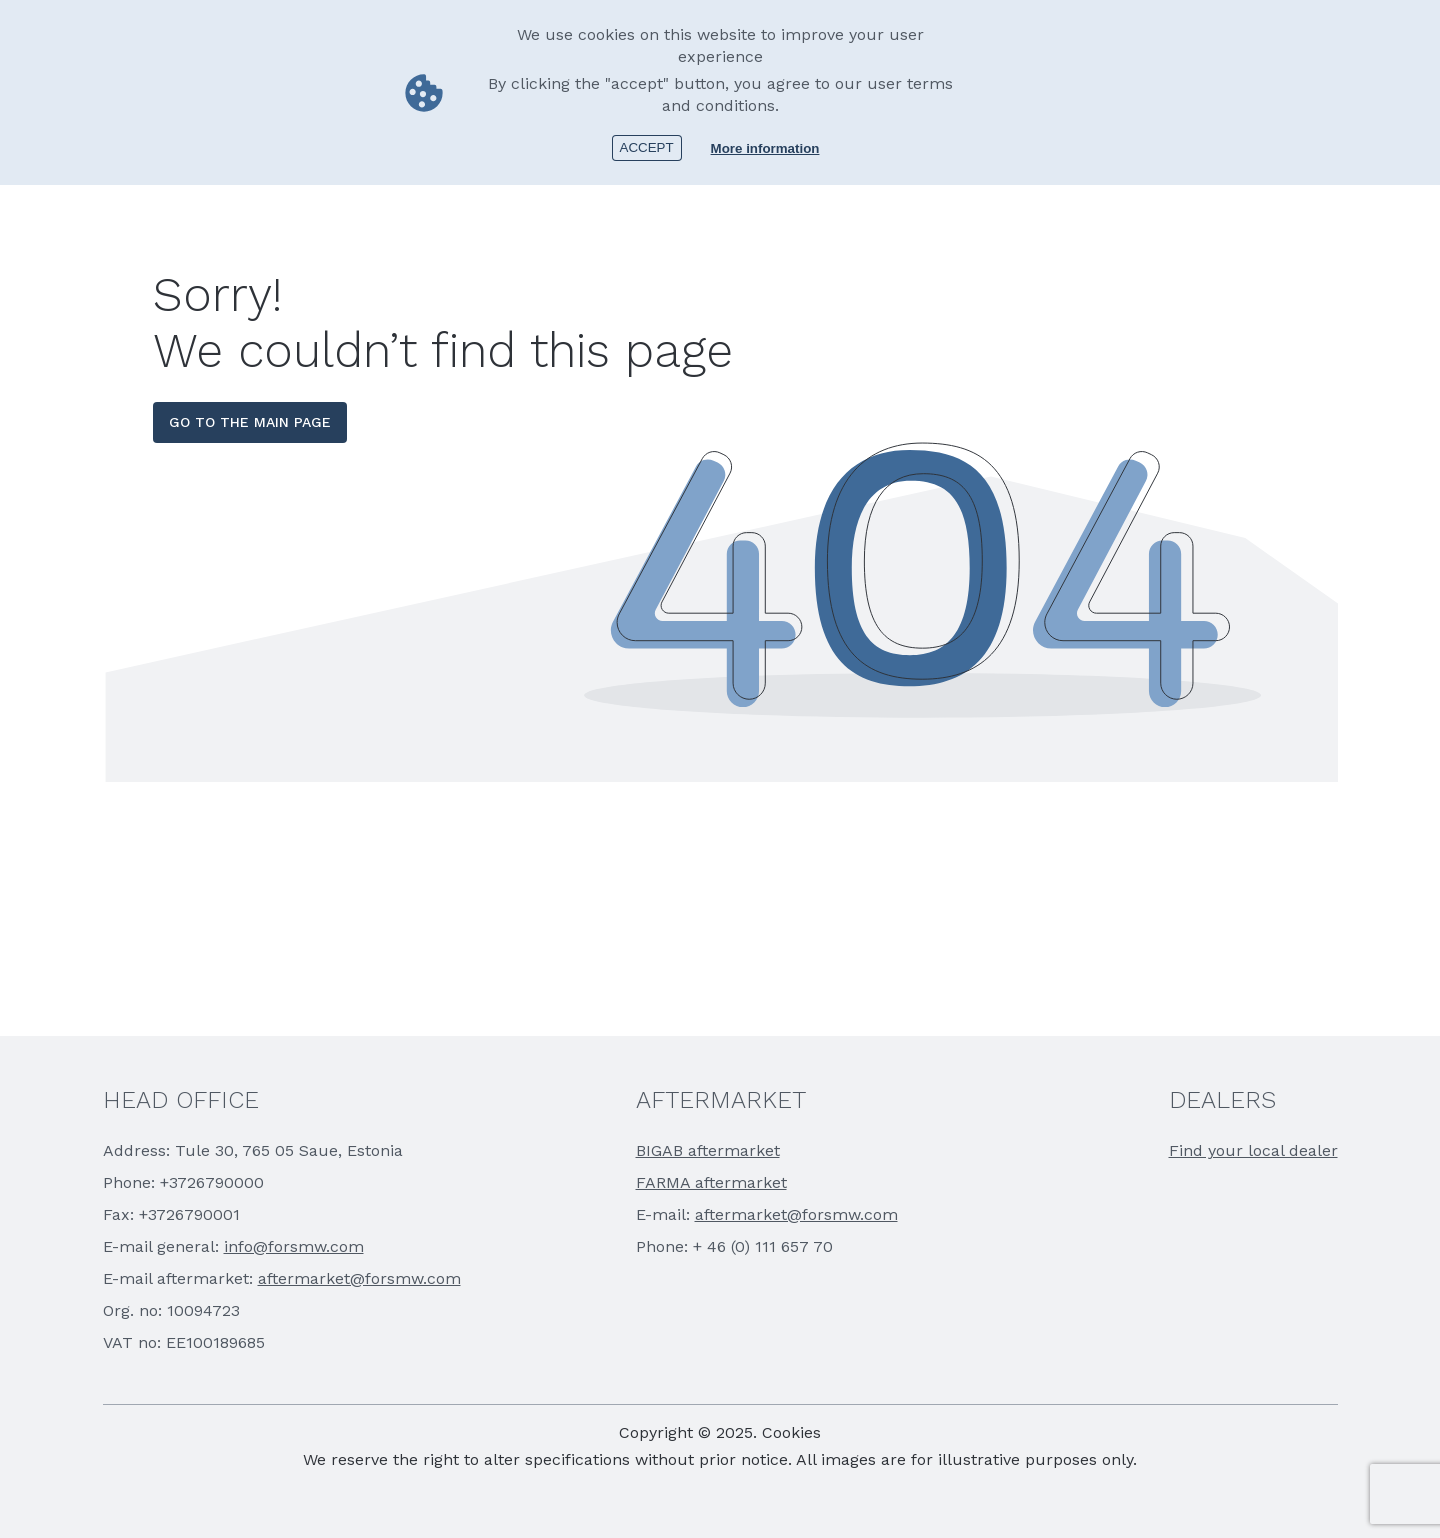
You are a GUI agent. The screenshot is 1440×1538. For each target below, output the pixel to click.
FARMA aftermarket (711, 1182)
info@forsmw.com (294, 1246)
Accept (647, 147)
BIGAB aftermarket (708, 1150)
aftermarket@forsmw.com (359, 1278)
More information (765, 148)
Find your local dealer (1253, 1150)
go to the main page (250, 422)
